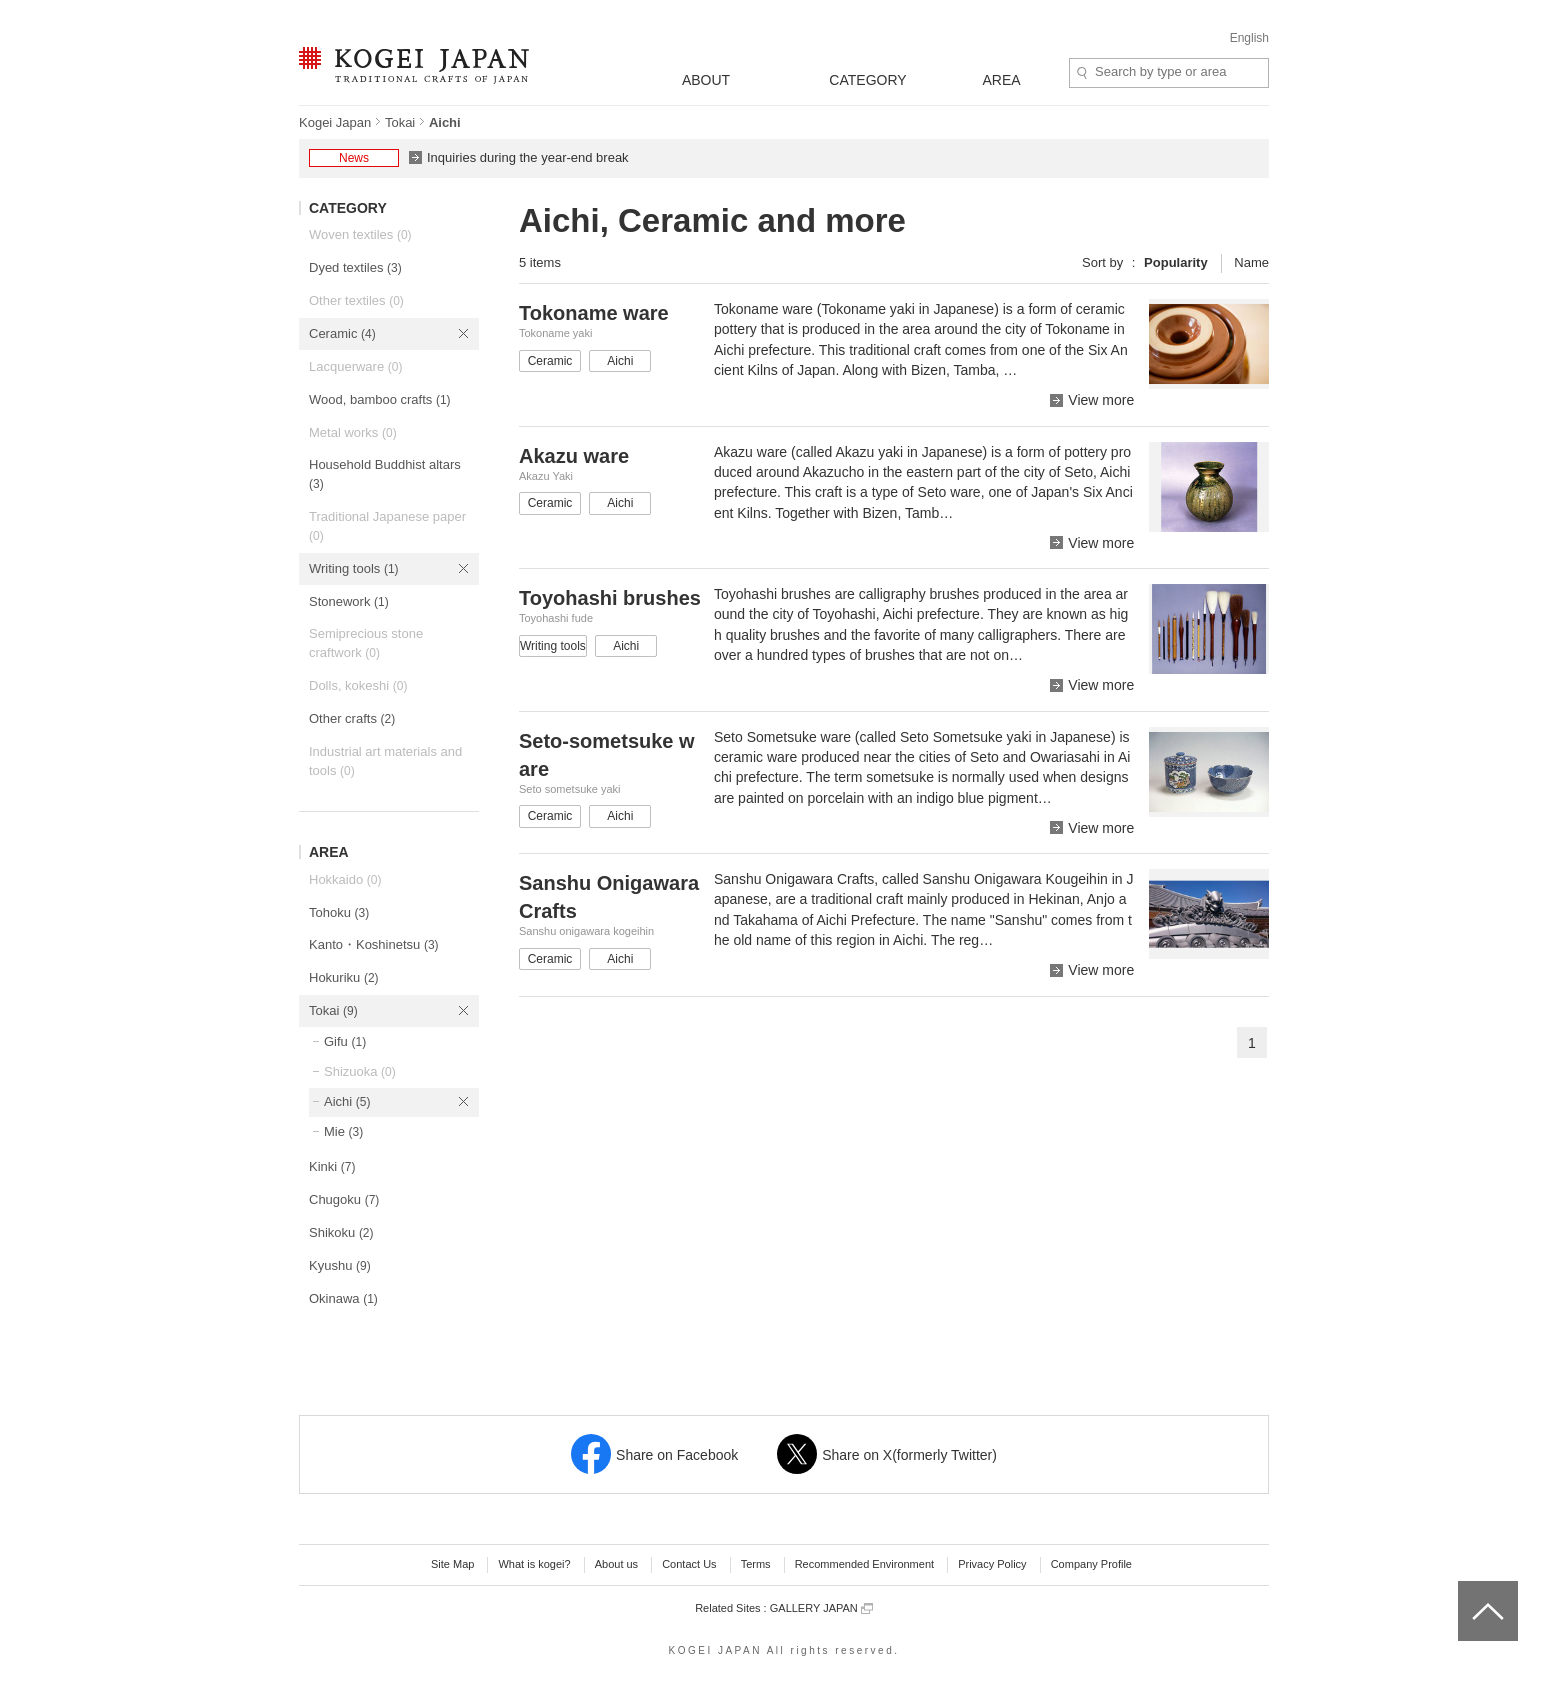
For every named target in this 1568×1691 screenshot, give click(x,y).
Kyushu (340, 1265)
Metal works (353, 432)
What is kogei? (534, 1564)
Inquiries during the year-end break (528, 157)
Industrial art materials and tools (385, 761)
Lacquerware (355, 366)
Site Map (452, 1564)
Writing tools (354, 568)
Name (1251, 262)
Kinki (332, 1166)
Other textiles (356, 300)
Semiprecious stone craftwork (366, 643)
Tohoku (339, 912)
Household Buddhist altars (385, 474)
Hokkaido (345, 879)
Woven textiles (360, 234)
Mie (343, 1131)
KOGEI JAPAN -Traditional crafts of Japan (413, 67)
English (1249, 38)
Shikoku (341, 1232)
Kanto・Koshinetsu (374, 944)
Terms (756, 1564)
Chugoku (344, 1199)
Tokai (400, 122)
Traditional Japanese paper (387, 526)
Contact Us (689, 1564)
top (1465, 1588)
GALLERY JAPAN (821, 1608)
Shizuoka (360, 1071)
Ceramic (342, 333)
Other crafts (352, 718)
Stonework (349, 601)
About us (616, 1564)
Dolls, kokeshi (358, 685)
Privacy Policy (992, 1564)
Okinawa (343, 1298)
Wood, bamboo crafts (380, 399)
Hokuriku (344, 977)
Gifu (345, 1041)
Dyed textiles (355, 267)
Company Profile (1091, 1564)
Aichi (347, 1101)
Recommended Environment (864, 1564)
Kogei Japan (335, 122)
